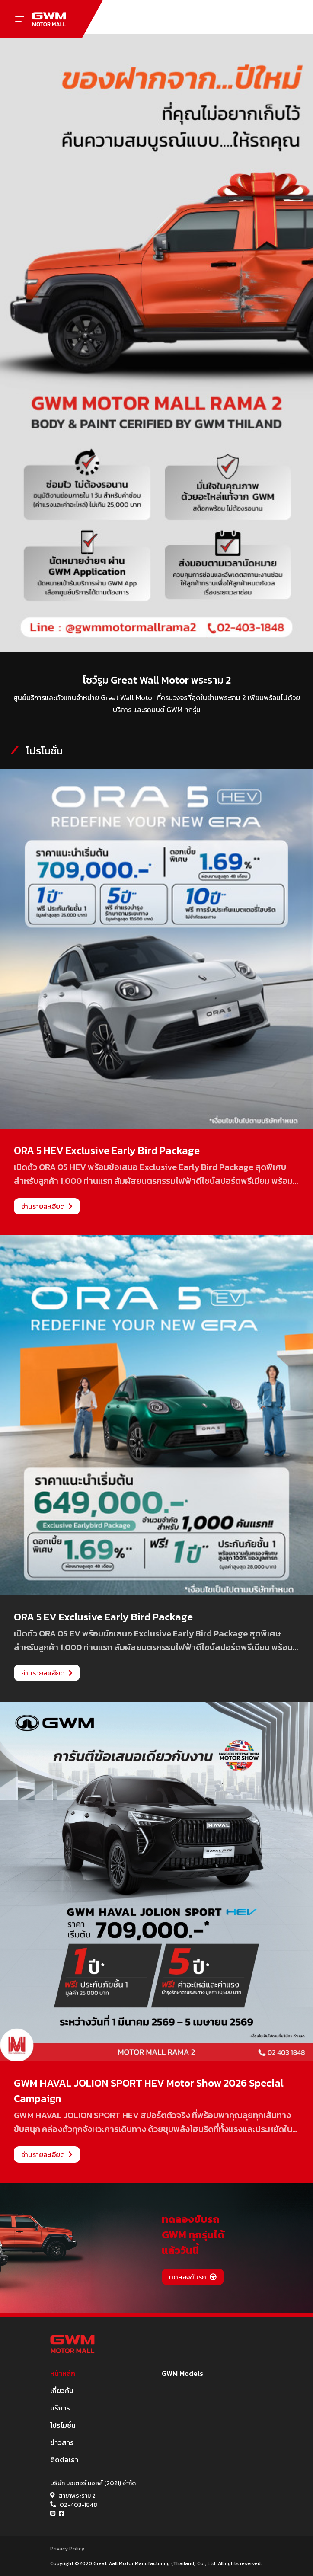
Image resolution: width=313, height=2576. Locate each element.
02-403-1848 (78, 2504)
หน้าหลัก (62, 2373)
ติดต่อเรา (64, 2460)
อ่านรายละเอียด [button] (47, 1206)
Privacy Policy (67, 2549)
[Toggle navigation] (20, 19)
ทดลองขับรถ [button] (193, 2277)
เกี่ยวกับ (61, 2390)
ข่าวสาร (62, 2442)
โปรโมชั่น (63, 2425)
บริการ (60, 2408)
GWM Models (182, 2373)
